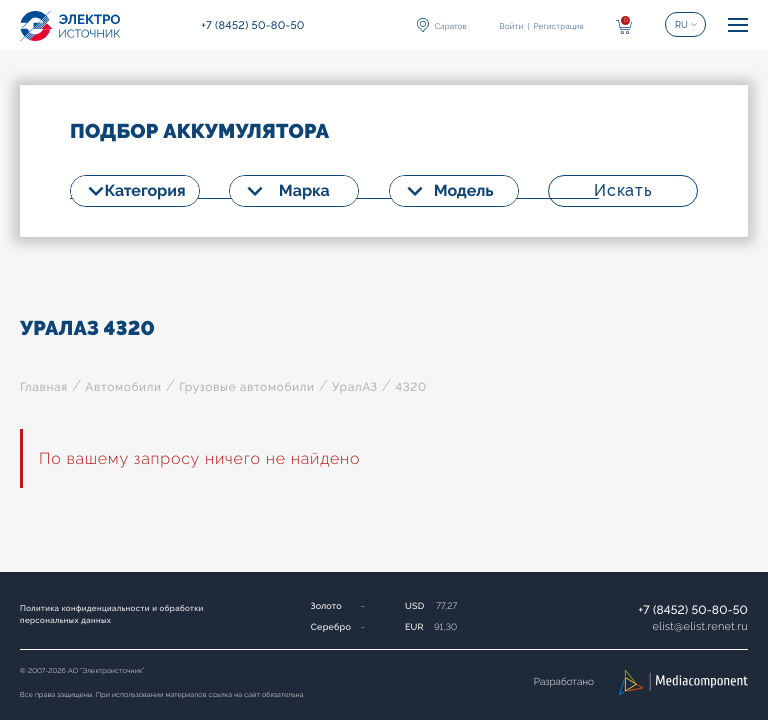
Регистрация (558, 26)
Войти (511, 26)
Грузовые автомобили (246, 387)
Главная (44, 387)
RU (681, 25)
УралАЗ (355, 387)
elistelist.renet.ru (700, 626)
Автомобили (123, 387)
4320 (411, 387)
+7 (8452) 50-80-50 (693, 610)
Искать (623, 190)
